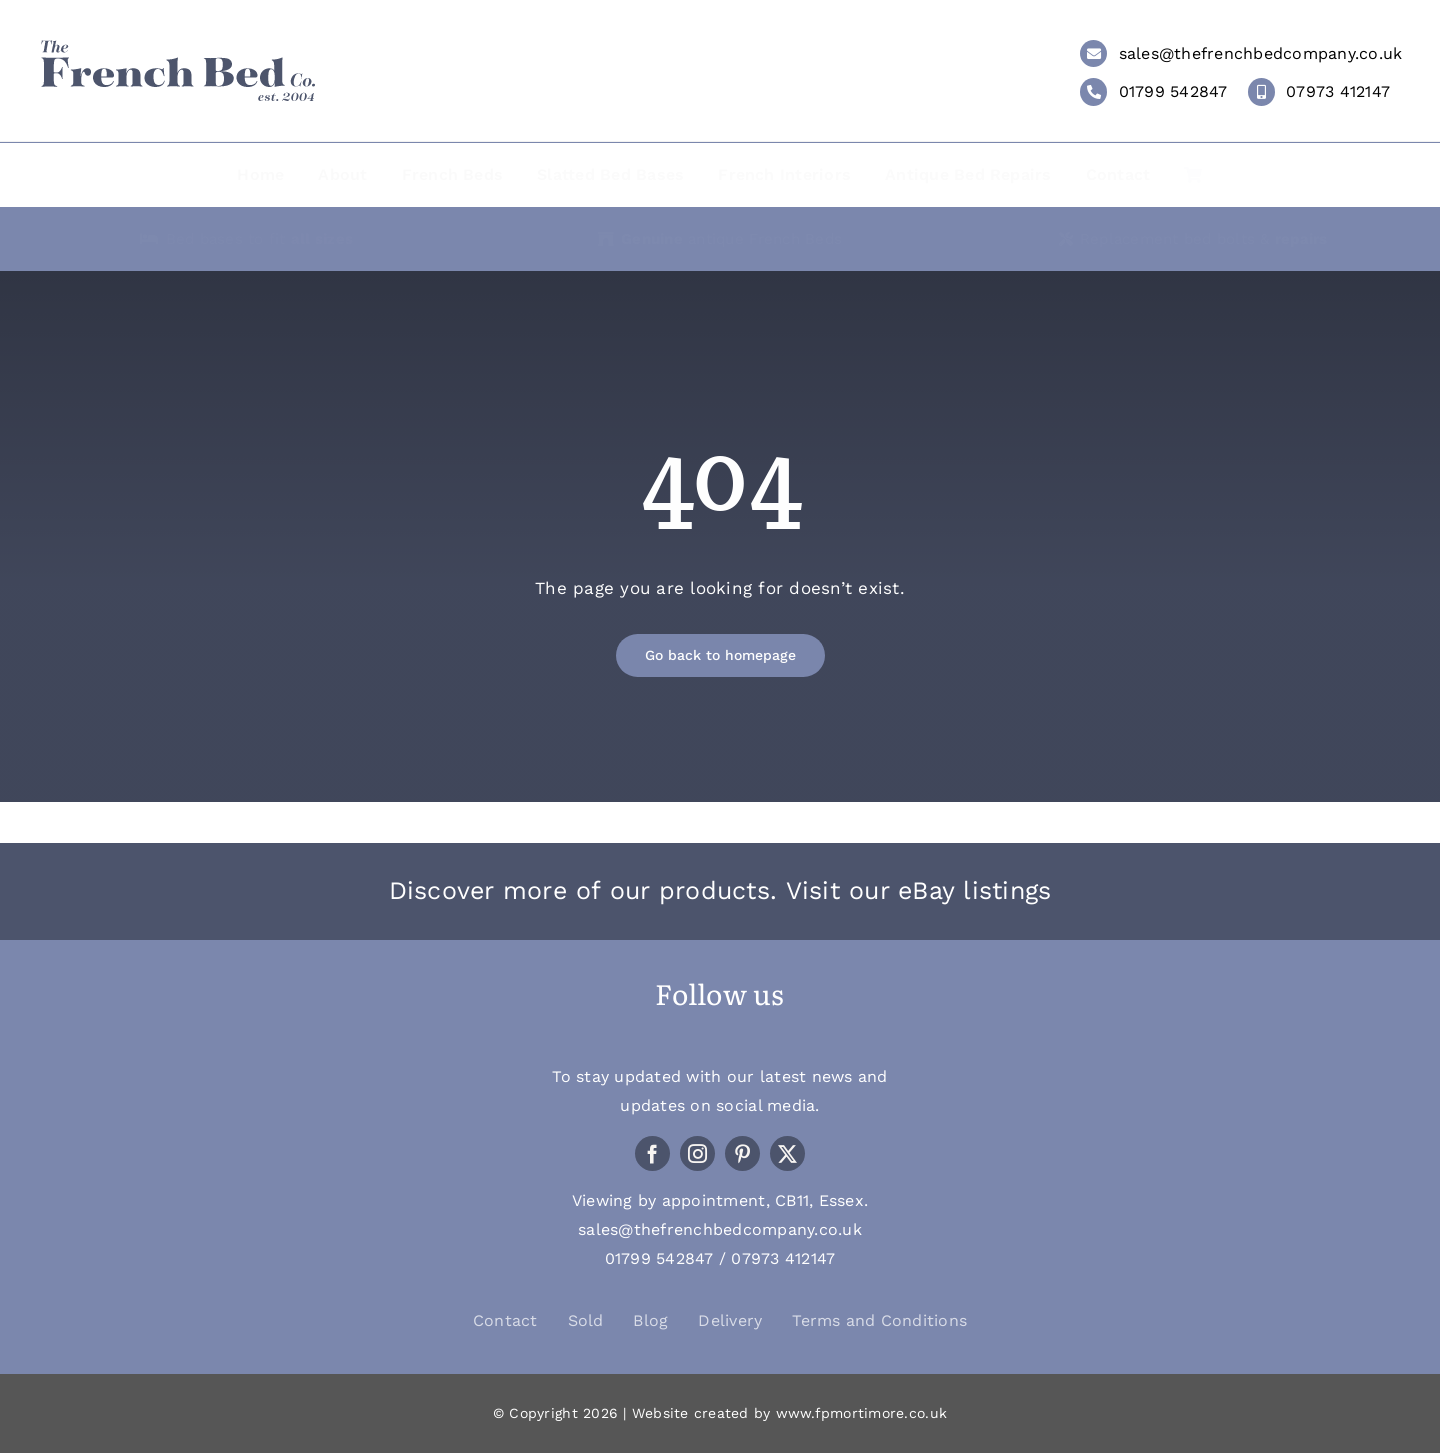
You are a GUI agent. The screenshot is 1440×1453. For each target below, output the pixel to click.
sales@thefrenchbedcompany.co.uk (1261, 53)
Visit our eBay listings (919, 890)
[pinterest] (742, 1153)
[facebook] (652, 1153)
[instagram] (697, 1153)
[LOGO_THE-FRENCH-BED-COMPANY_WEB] (178, 47)
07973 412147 (1338, 91)
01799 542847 (1173, 91)
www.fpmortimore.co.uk (861, 1413)
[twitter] (787, 1153)
